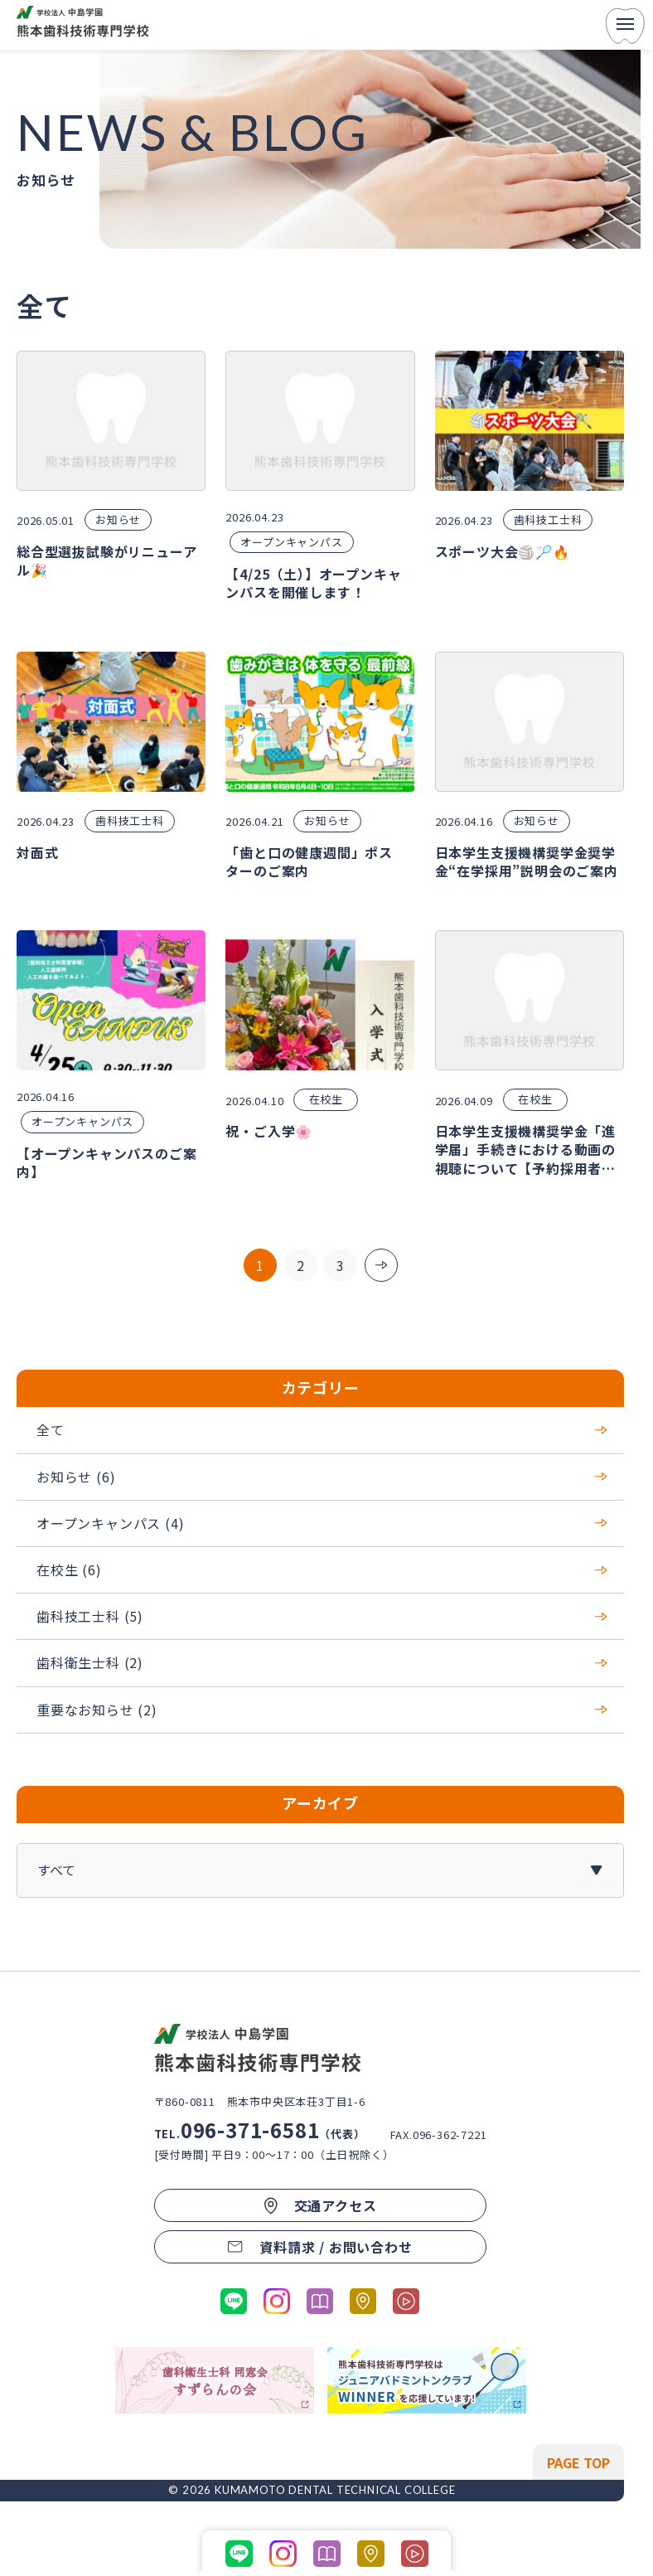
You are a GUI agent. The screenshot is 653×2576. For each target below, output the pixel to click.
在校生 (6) (321, 1569)
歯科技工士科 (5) (321, 1616)
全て (321, 1429)
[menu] (625, 25)
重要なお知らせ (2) (321, 1709)
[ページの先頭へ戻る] (578, 2462)
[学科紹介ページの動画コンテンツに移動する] (406, 2301)
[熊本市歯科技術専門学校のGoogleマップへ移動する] (363, 2301)
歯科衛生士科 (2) (321, 1662)
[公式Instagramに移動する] (277, 2301)
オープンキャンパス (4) (321, 1523)
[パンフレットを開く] (320, 2301)
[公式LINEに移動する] (233, 2301)
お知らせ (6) (321, 1477)
